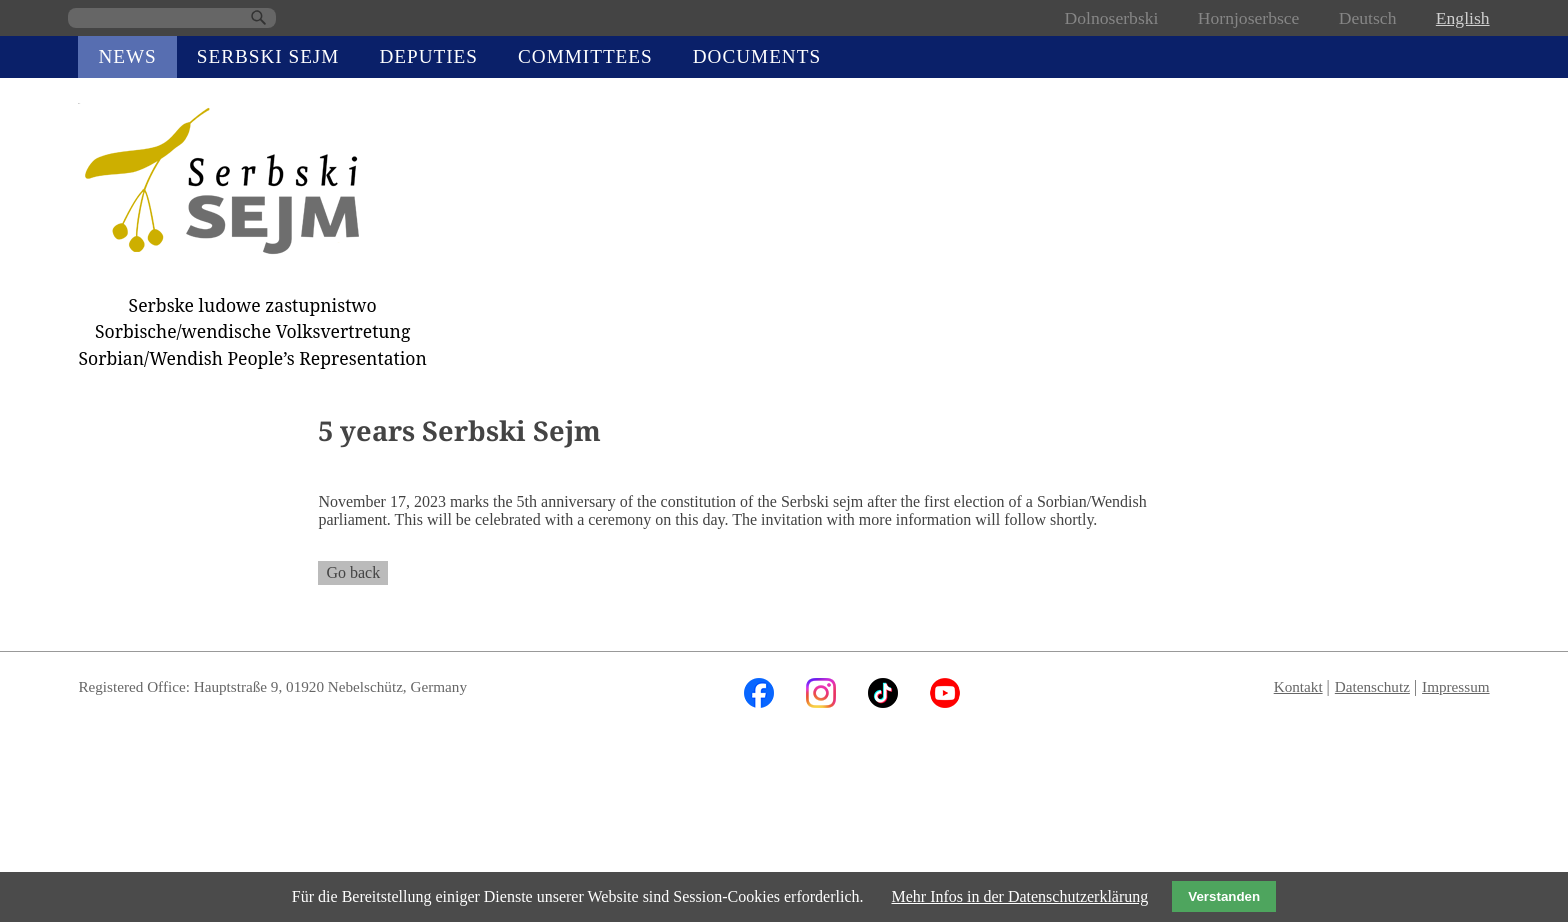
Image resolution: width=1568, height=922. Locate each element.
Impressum (1456, 686)
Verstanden (1224, 896)
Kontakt (1298, 686)
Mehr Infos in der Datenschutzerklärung (1019, 896)
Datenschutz (1372, 686)
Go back (353, 572)
